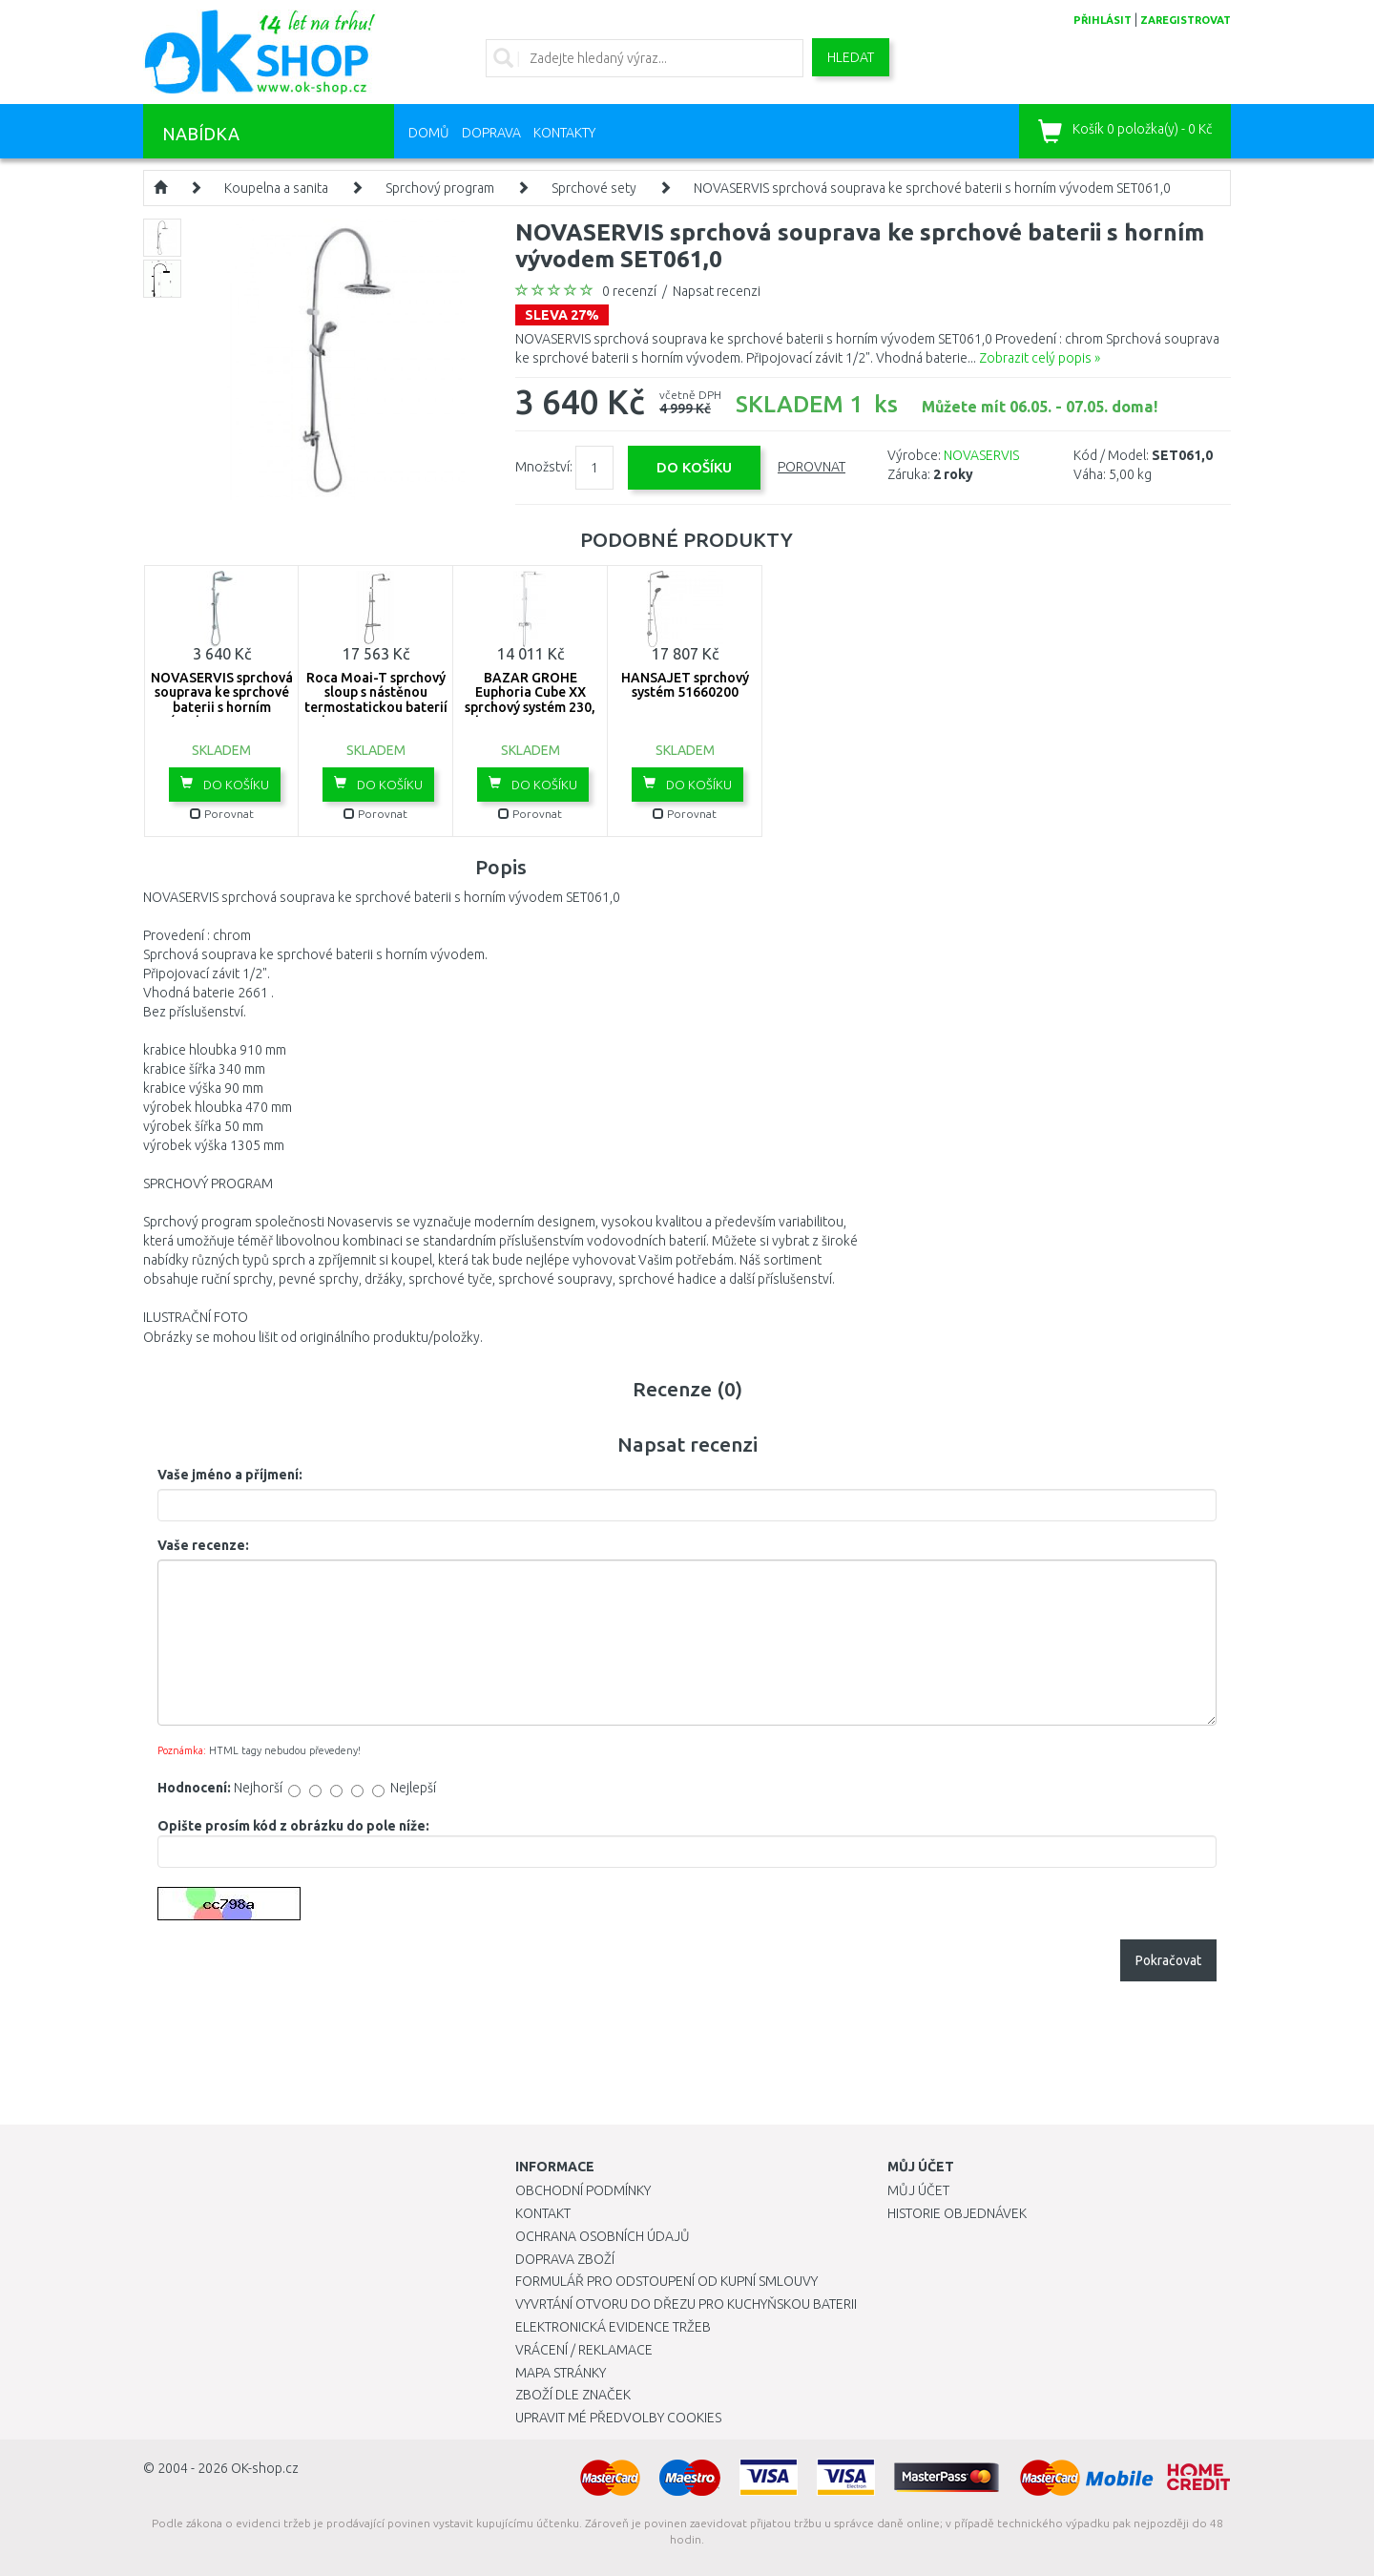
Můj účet (918, 2190)
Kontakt (543, 2213)
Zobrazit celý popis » (1039, 358)
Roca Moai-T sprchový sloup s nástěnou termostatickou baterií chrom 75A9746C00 (376, 699)
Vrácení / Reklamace (584, 2349)
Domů (428, 132)
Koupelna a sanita (276, 188)
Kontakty (564, 132)
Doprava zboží (564, 2259)
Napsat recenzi (716, 291)
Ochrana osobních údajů (602, 2236)
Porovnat (811, 466)
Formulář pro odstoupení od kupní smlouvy (666, 2281)
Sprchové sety (594, 188)
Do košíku (224, 783)
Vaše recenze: (203, 1545)
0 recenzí (629, 291)
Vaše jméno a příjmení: (229, 1474)
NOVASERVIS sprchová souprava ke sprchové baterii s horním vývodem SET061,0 (932, 188)
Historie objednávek (957, 2213)
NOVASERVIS (981, 455)
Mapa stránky (560, 2372)
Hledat (850, 57)
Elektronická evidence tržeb (613, 2327)
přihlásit (1102, 20)
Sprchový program (439, 188)
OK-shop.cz (265, 2468)
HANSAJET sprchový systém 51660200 (685, 685)
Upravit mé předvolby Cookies (618, 2417)
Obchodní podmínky (583, 2190)
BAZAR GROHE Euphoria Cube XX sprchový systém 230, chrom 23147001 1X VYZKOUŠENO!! (530, 707)
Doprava (491, 132)
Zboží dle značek (573, 2394)
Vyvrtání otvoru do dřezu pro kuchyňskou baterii (686, 2304)
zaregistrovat (1185, 20)
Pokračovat (1168, 1960)
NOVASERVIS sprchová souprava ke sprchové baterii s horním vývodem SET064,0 (222, 699)
